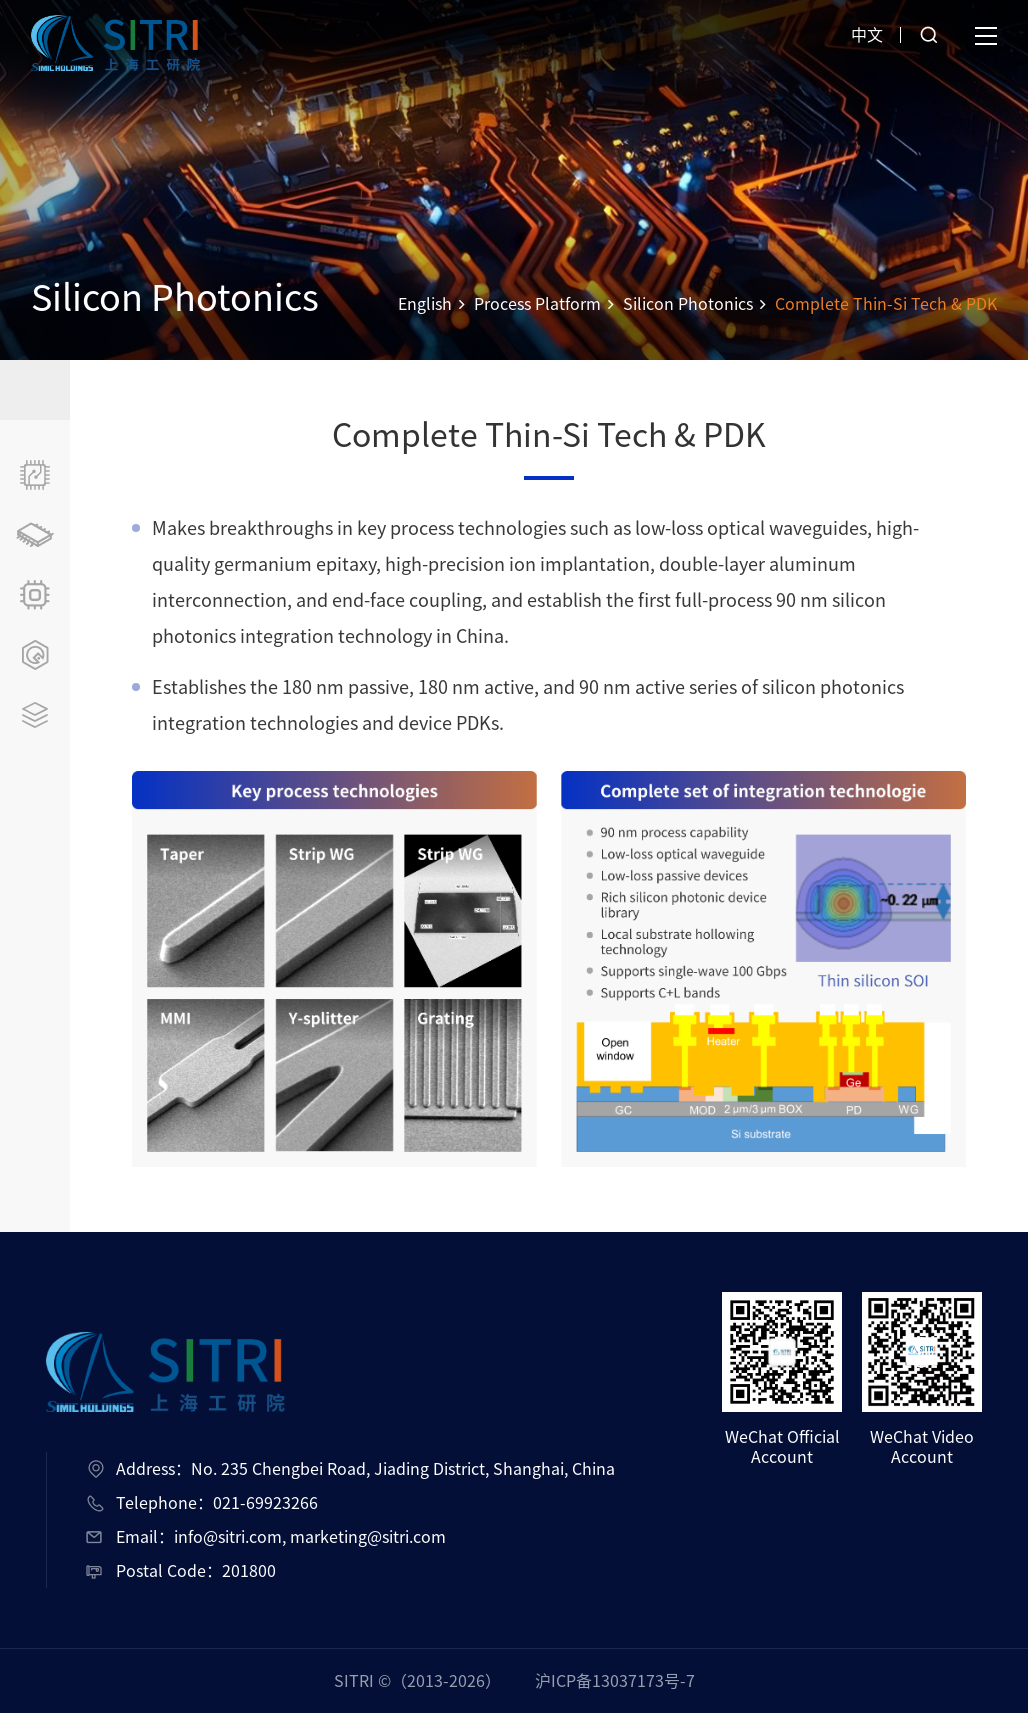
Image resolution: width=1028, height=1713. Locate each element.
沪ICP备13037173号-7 (615, 1681)
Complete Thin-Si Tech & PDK (886, 304)
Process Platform (537, 304)
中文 (867, 35)
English (425, 304)
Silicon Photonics (688, 304)
